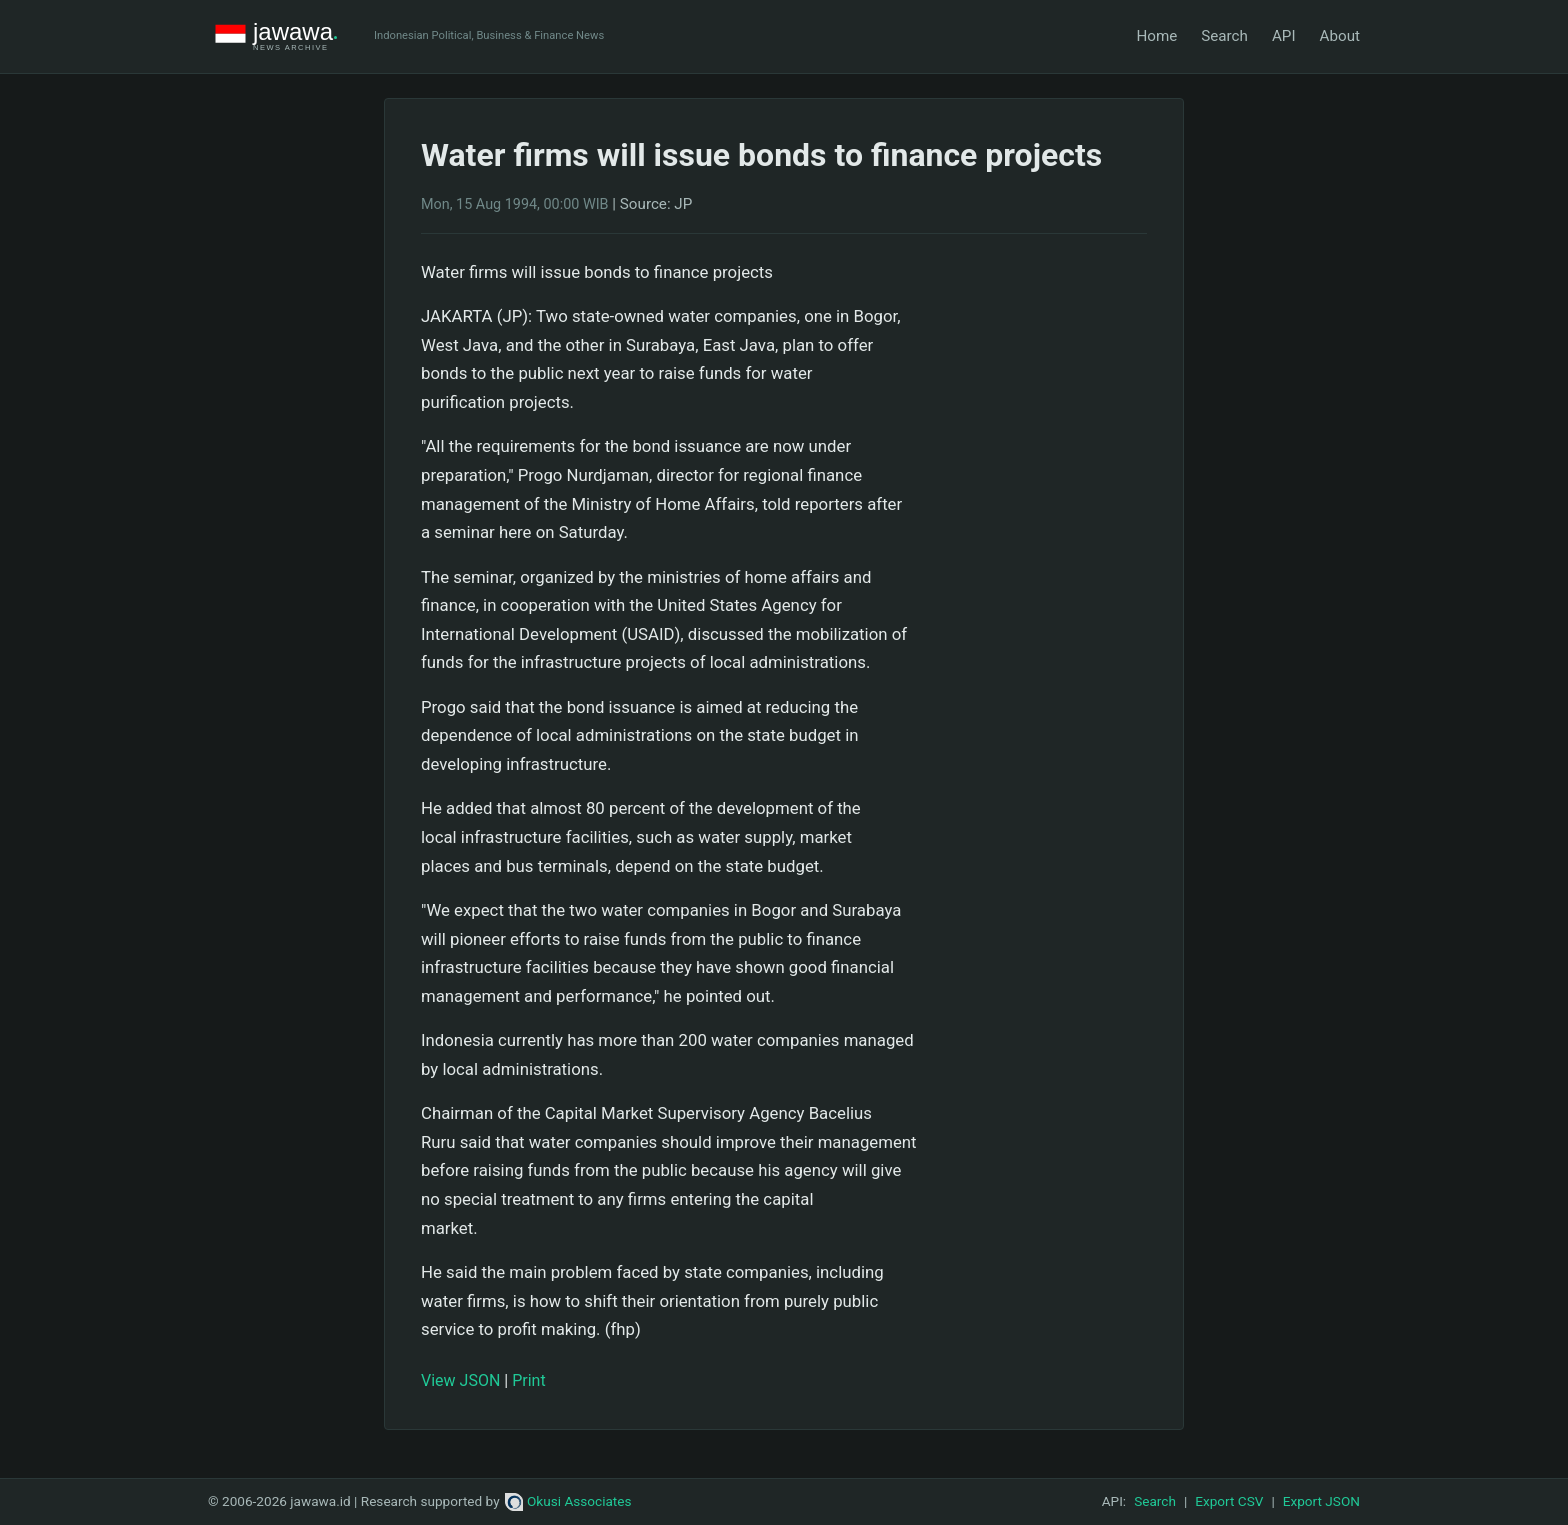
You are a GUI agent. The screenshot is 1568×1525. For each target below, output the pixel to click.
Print (528, 1380)
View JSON (460, 1380)
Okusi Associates (568, 1501)
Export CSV (1229, 1501)
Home (1156, 36)
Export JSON (1321, 1501)
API (1284, 36)
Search (1224, 36)
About (1340, 36)
